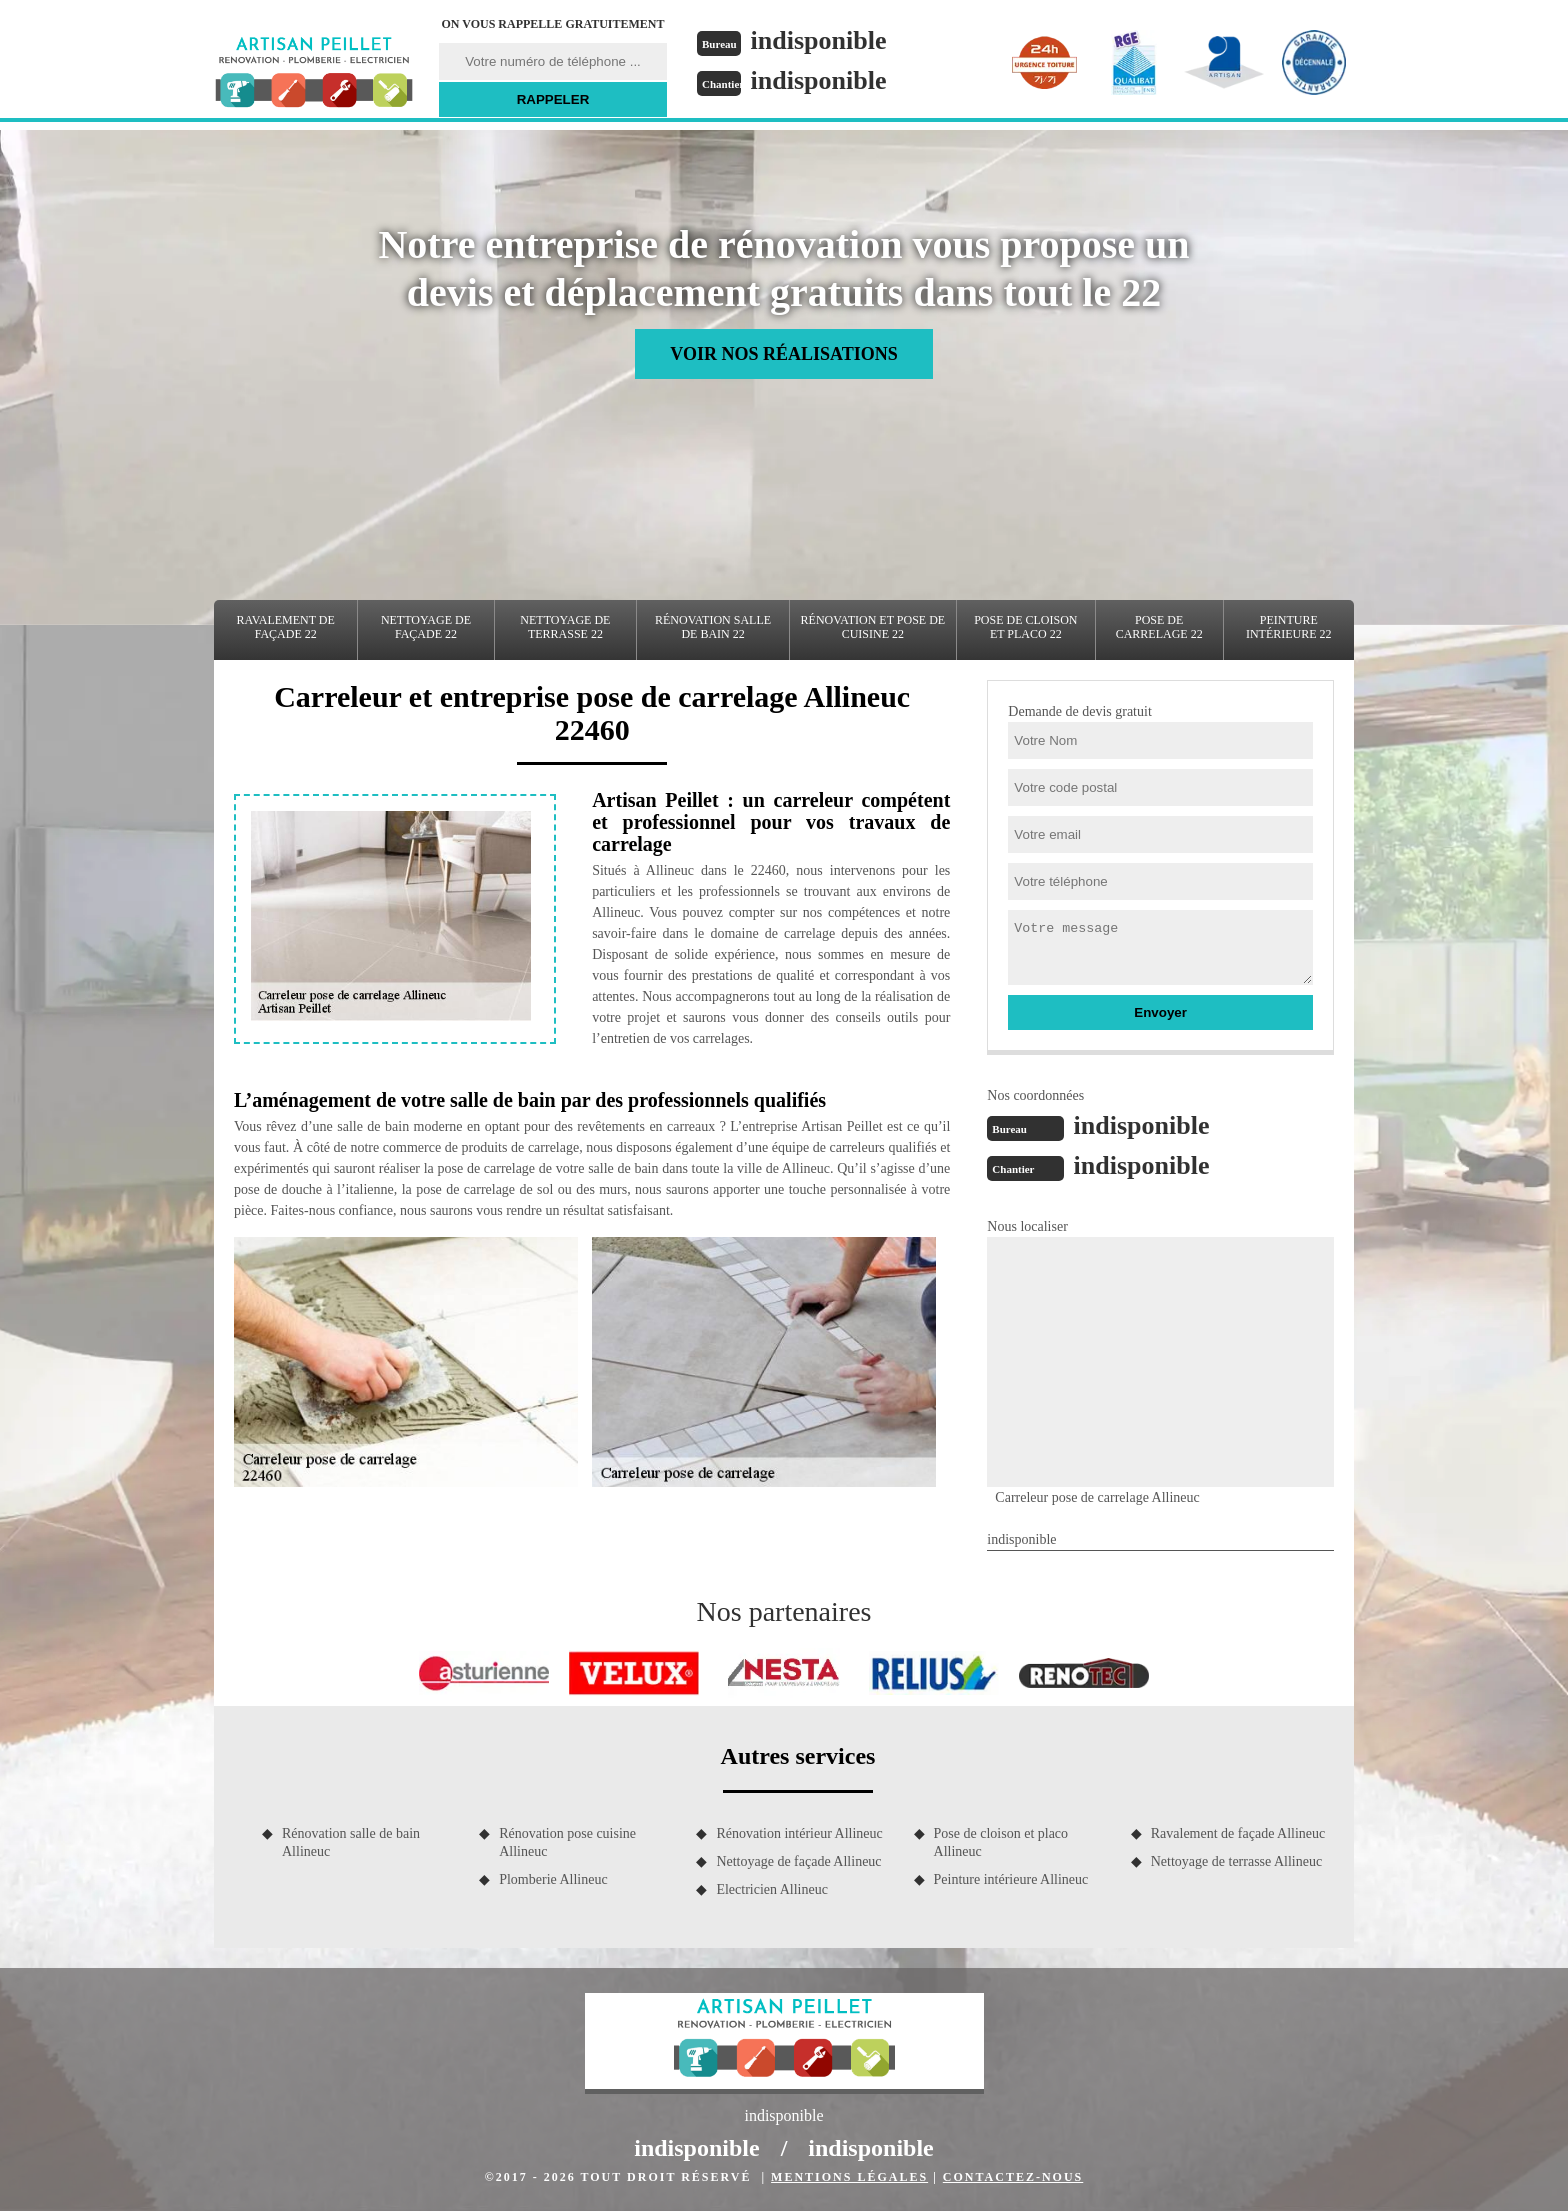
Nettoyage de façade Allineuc (798, 1861)
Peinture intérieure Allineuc (1011, 1879)
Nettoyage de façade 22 (426, 627)
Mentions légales (849, 2177)
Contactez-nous (1013, 2177)
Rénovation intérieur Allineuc (799, 1833)
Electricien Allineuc (772, 1889)
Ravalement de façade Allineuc (1238, 1833)
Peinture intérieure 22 (1289, 627)
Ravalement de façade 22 (286, 627)
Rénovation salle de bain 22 (713, 627)
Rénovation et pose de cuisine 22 (873, 627)
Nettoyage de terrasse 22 (565, 627)
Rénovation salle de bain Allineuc (351, 1842)
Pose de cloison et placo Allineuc (1001, 1842)
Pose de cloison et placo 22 (1025, 627)
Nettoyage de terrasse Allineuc (1236, 1861)
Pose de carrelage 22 (1159, 627)
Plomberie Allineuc (553, 1879)
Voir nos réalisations (783, 354)
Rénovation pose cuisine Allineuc (567, 1842)
